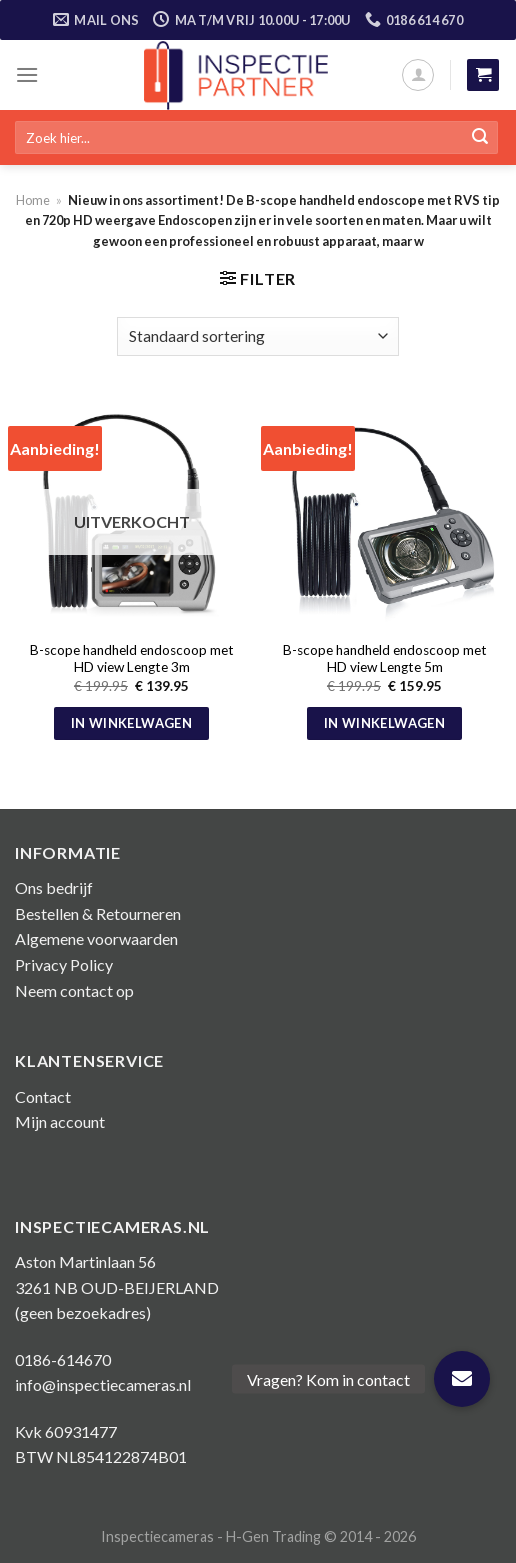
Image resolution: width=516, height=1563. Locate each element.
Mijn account (60, 1121)
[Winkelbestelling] (258, 336)
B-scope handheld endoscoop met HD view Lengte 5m (385, 659)
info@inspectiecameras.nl (103, 1384)
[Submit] (480, 138)
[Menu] (27, 74)
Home (33, 200)
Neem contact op (74, 990)
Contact (43, 1096)
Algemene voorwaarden (96, 938)
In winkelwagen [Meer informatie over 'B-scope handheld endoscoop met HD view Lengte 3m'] (131, 723)
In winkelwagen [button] (384, 723)
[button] (462, 1379)
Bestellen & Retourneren (98, 913)
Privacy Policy (64, 964)
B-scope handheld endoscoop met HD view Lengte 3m (132, 659)
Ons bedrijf (54, 887)
